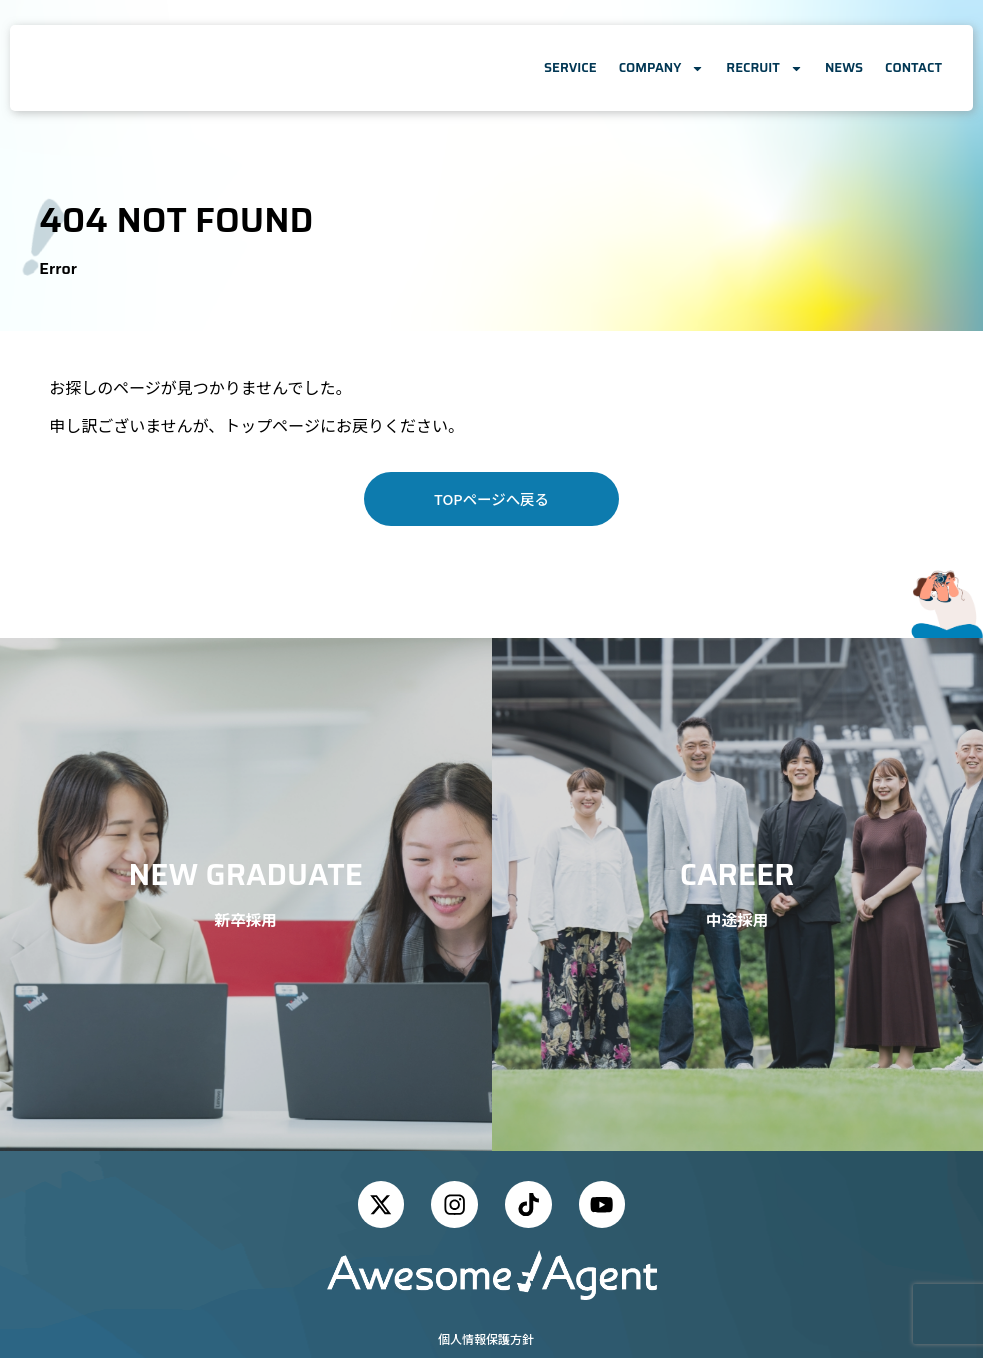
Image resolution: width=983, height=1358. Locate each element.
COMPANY (662, 68)
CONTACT (913, 67)
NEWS (844, 67)
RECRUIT (764, 68)
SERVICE (570, 67)
